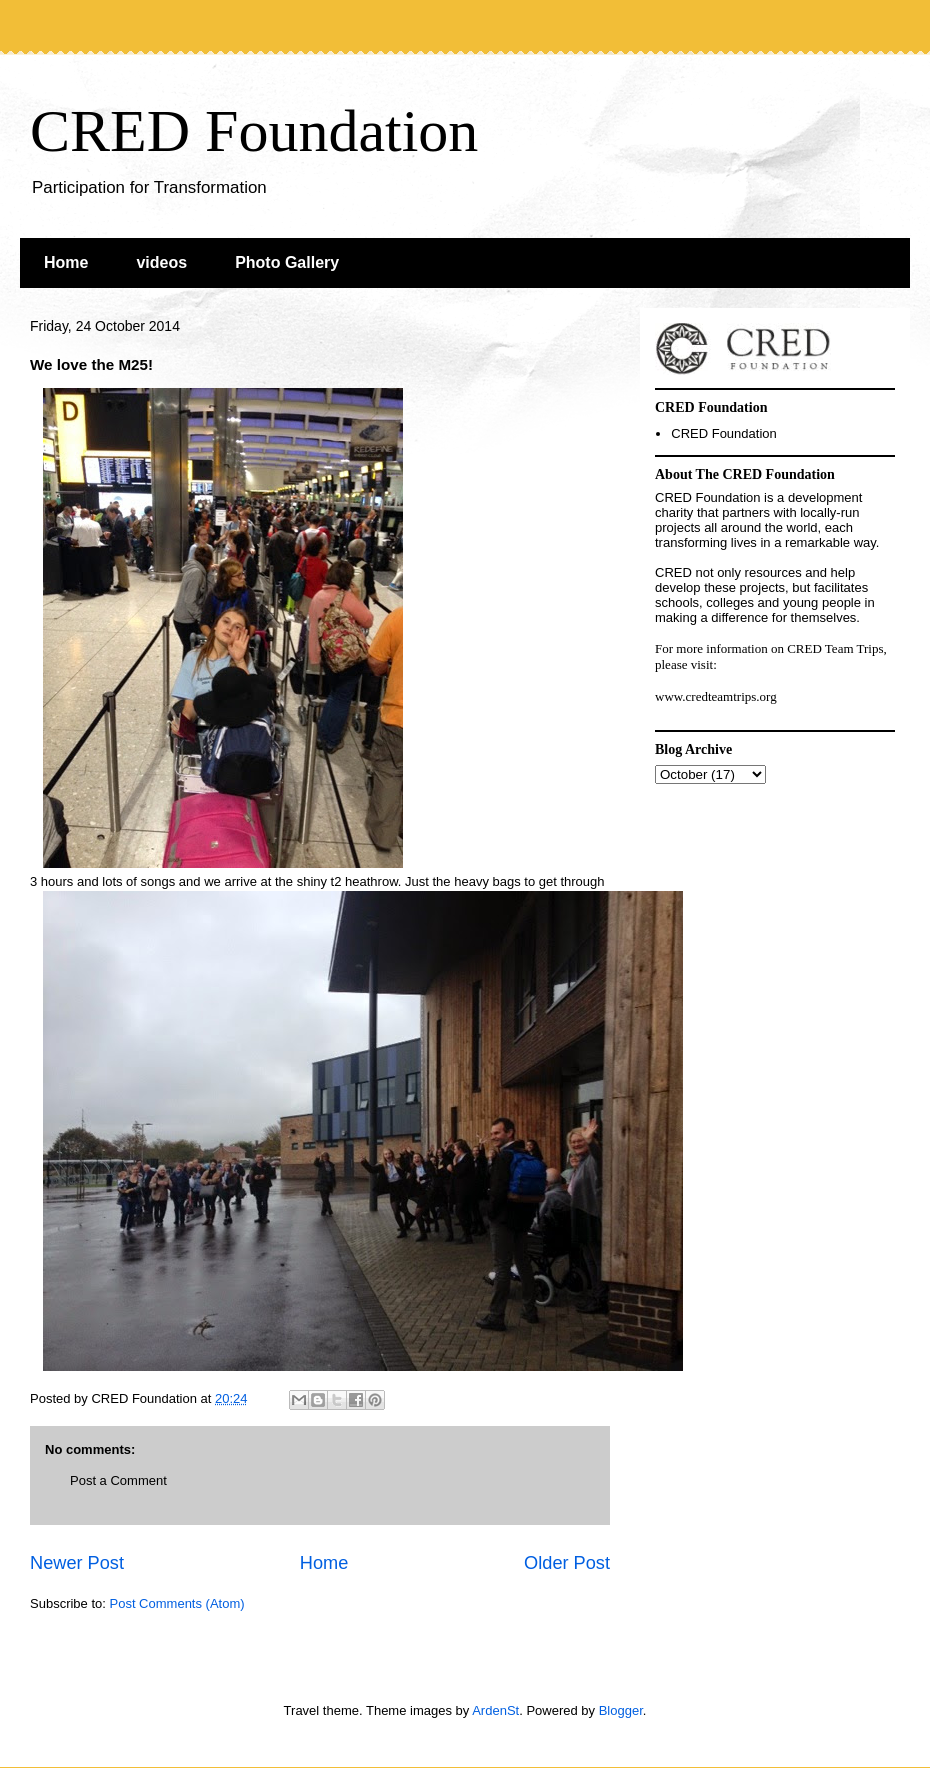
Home (66, 262)
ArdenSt (495, 1710)
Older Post (567, 1563)
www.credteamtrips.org (716, 696)
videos (161, 262)
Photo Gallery (287, 262)
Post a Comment (118, 1480)
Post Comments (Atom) (177, 1603)
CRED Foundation (254, 131)
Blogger (621, 1710)
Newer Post (77, 1563)
